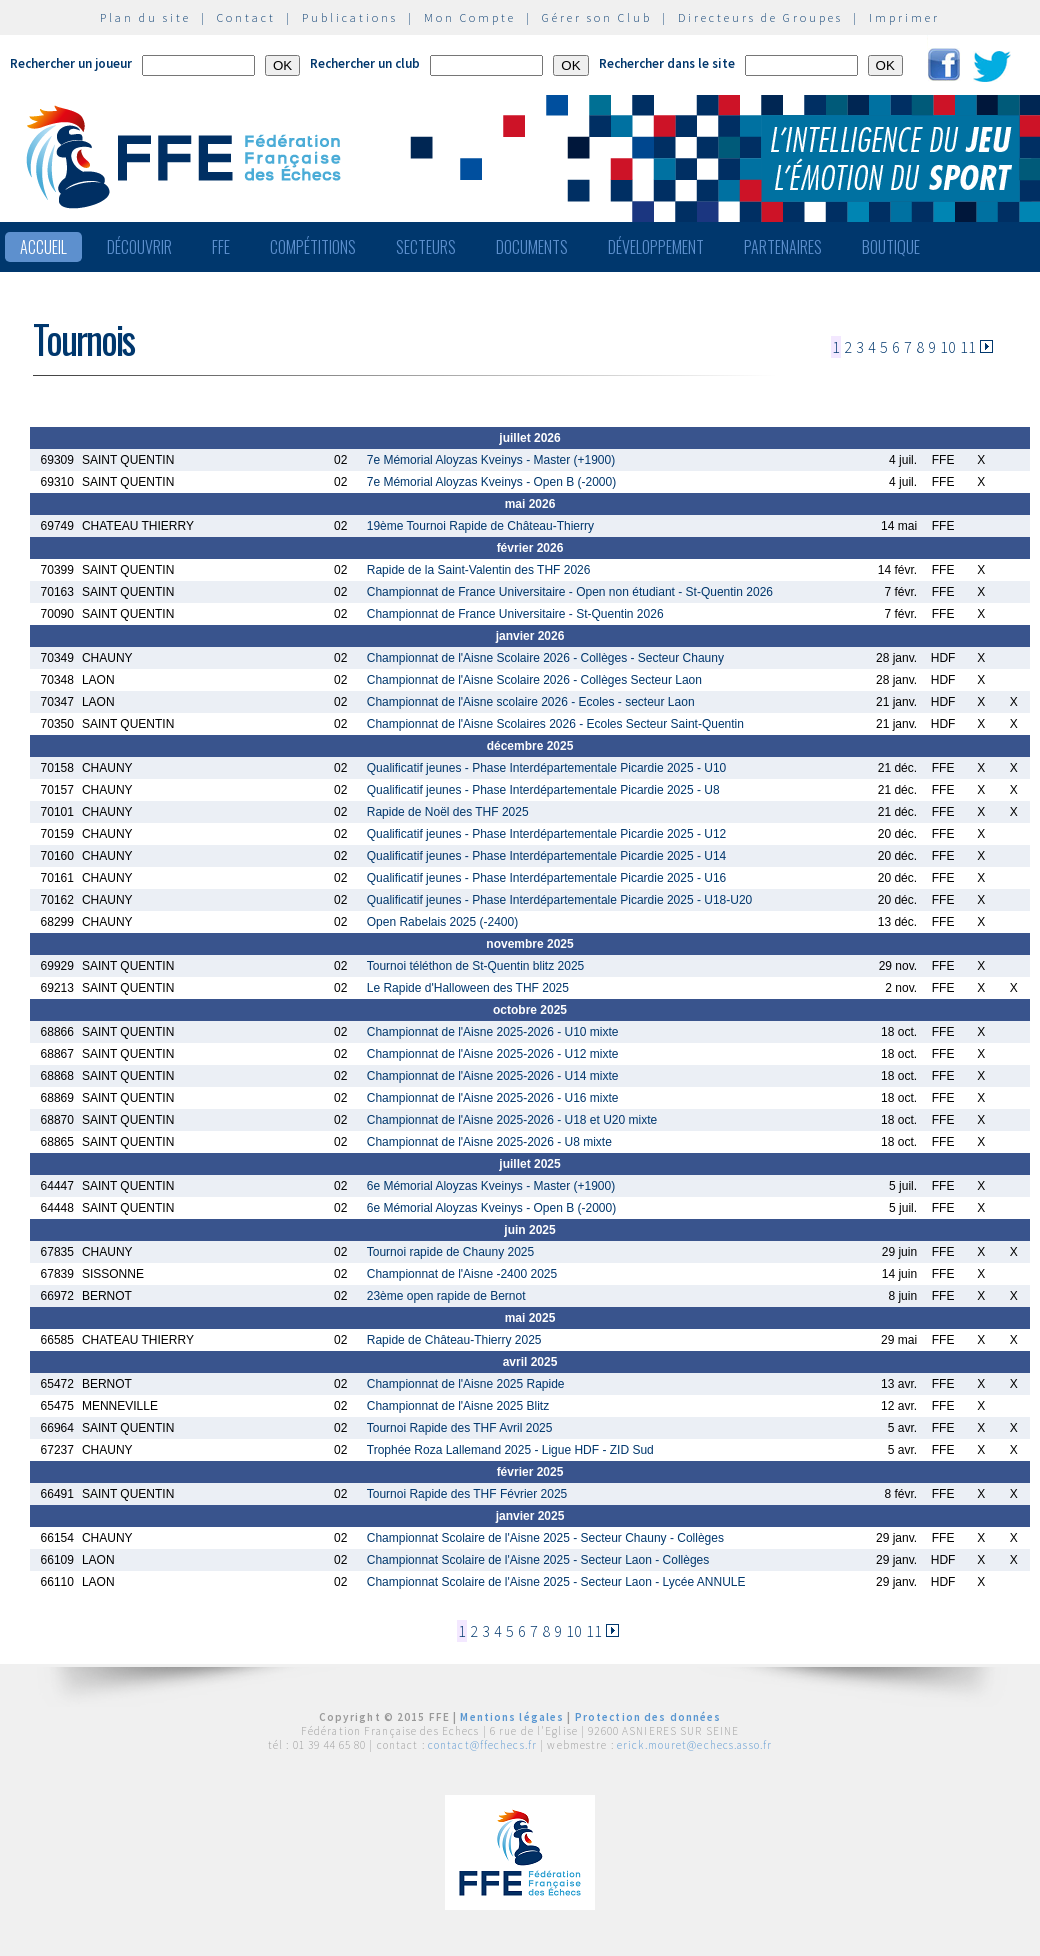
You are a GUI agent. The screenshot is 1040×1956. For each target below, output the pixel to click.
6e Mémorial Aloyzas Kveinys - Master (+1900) (491, 1186)
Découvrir (139, 247)
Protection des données (648, 1717)
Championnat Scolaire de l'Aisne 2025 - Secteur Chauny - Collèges (545, 1538)
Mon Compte (470, 17)
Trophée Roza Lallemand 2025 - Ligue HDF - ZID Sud (510, 1450)
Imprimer (904, 17)
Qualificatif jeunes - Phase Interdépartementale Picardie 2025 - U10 (547, 768)
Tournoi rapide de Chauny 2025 (450, 1252)
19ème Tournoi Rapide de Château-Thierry (480, 526)
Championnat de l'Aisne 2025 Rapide (466, 1384)
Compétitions (313, 247)
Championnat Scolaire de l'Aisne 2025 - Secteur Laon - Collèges (538, 1560)
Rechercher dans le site (667, 63)
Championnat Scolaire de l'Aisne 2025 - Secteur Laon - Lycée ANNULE (556, 1582)
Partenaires (783, 247)
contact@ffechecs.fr (482, 1745)
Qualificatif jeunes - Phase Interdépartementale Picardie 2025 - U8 (543, 790)
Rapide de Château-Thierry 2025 (454, 1340)
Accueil (43, 247)
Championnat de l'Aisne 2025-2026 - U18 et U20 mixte (512, 1120)
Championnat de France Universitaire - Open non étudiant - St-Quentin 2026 (570, 592)
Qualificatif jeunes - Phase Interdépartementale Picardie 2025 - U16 (547, 878)
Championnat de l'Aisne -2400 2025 (462, 1274)
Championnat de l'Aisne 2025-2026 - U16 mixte (493, 1098)
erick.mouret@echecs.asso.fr (694, 1745)
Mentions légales (512, 1717)
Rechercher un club (365, 63)
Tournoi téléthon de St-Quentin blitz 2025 (475, 966)
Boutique (891, 247)
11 (968, 347)
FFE (221, 247)
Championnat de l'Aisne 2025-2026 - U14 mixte (493, 1076)
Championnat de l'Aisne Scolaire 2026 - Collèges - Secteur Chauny (545, 658)
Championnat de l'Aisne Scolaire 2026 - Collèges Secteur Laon (534, 680)
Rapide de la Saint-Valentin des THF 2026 (479, 570)
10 (948, 347)
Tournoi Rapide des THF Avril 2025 (460, 1428)
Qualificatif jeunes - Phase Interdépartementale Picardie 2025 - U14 (547, 856)
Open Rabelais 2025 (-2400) (442, 922)
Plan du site (145, 17)
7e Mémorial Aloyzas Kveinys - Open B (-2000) (491, 482)
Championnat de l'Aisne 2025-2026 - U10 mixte (493, 1032)
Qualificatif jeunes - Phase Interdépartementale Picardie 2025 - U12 (547, 834)
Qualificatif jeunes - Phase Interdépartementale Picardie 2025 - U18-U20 (560, 900)
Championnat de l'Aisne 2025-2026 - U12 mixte (493, 1054)
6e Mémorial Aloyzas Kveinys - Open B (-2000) (491, 1208)
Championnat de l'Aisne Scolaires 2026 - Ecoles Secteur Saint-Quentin (555, 724)
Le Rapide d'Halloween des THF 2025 (468, 988)
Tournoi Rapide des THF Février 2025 (467, 1494)
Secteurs (426, 247)
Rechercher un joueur (71, 63)
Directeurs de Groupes (760, 17)
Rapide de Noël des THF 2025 (448, 812)
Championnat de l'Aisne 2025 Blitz (458, 1406)
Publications (350, 17)
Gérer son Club (597, 17)
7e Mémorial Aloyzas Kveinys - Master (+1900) (491, 460)
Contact (246, 17)
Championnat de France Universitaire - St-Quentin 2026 (515, 614)
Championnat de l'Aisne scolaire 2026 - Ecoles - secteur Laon (531, 702)
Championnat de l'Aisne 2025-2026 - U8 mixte (489, 1142)
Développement (656, 247)
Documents (532, 247)
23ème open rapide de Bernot (446, 1296)
